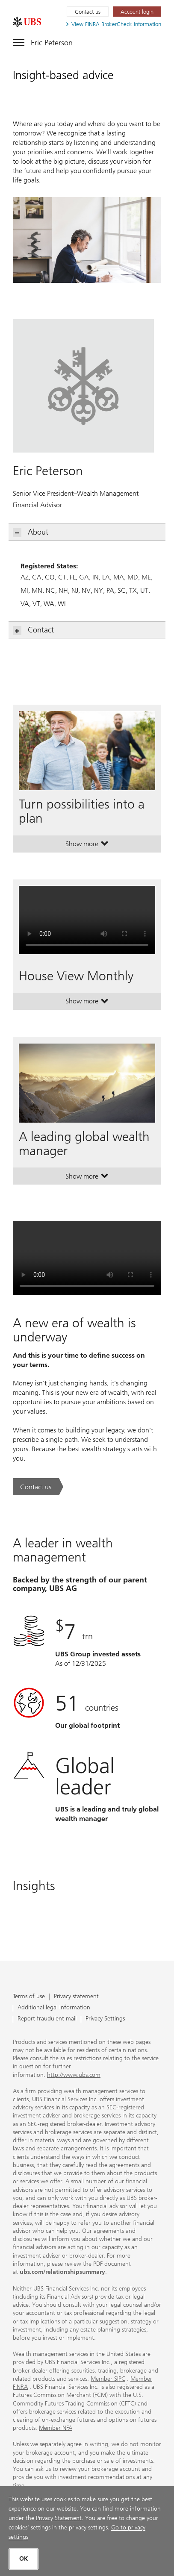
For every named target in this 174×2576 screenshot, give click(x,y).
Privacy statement (76, 1997)
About (31, 532)
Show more (87, 846)
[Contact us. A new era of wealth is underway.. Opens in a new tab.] (38, 1486)
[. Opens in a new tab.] (27, 22)
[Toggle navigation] (43, 41)
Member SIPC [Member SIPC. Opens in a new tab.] (108, 2378)
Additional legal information (54, 2008)
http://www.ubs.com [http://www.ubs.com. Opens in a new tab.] (73, 2075)
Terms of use (29, 1997)
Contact (33, 630)
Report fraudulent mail (47, 2019)
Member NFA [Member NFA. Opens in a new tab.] (55, 2428)
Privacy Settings (105, 2019)
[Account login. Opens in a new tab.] (137, 11)
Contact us (87, 12)
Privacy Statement (59, 2518)
